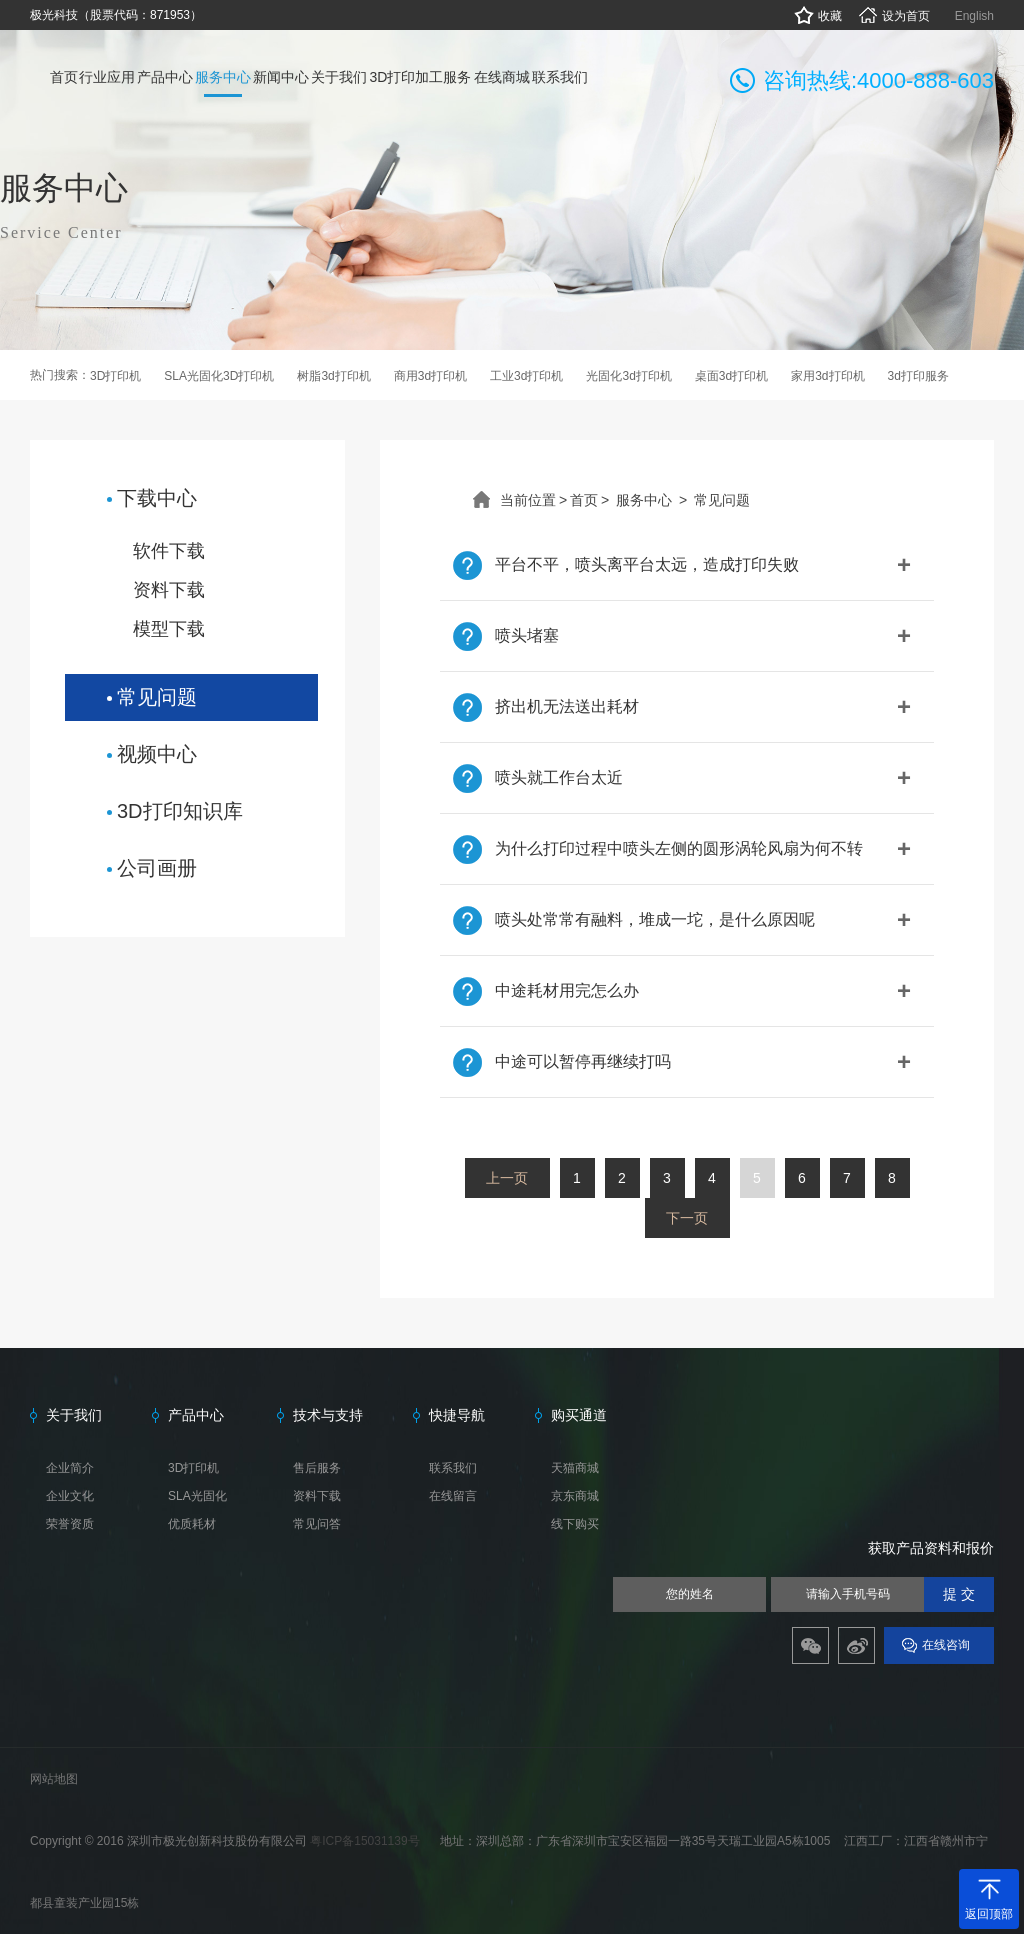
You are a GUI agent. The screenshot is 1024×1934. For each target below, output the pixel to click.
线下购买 (575, 1524)
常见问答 (317, 1524)
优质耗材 (192, 1524)
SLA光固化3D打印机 (219, 376)
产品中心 (196, 1415)
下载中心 (157, 498)
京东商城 (575, 1496)
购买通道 (579, 1415)
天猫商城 (575, 1468)
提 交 (959, 1594)
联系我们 (453, 1468)
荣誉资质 (70, 1524)
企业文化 (70, 1496)
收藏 (817, 16)
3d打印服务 (918, 376)
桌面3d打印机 (731, 376)
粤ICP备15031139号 (366, 1841)
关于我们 (74, 1415)
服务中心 (644, 500)
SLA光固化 (197, 1496)
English (974, 16)
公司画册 (157, 868)
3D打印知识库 (180, 811)
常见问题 (157, 697)
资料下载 (169, 590)
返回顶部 (989, 1914)
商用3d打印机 (430, 376)
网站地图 (54, 1779)
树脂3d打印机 (333, 376)
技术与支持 (328, 1415)
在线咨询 (946, 1645)
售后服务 (317, 1468)
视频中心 (157, 754)
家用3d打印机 (827, 376)
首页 (584, 500)
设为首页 (893, 16)
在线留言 (453, 1496)
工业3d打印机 (526, 376)
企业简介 (70, 1468)
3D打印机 (115, 376)
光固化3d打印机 (628, 376)
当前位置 (528, 500)
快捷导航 (457, 1415)
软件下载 (169, 551)
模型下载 (169, 629)
